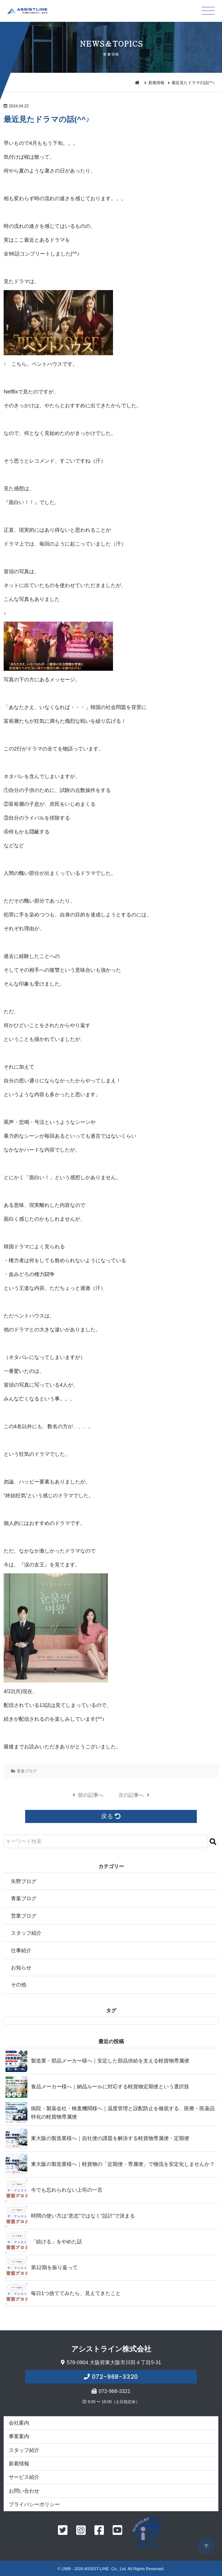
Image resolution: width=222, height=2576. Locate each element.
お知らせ (21, 1967)
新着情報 (156, 82)
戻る (111, 1816)
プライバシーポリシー (34, 2504)
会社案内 (19, 2423)
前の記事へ (88, 1795)
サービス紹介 (24, 2477)
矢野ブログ (23, 1881)
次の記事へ (134, 1795)
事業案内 (19, 2436)
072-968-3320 (115, 2377)
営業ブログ (23, 1916)
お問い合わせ (24, 2491)
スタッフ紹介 (26, 1933)
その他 (18, 1985)
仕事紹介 (21, 1950)
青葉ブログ (27, 1771)
